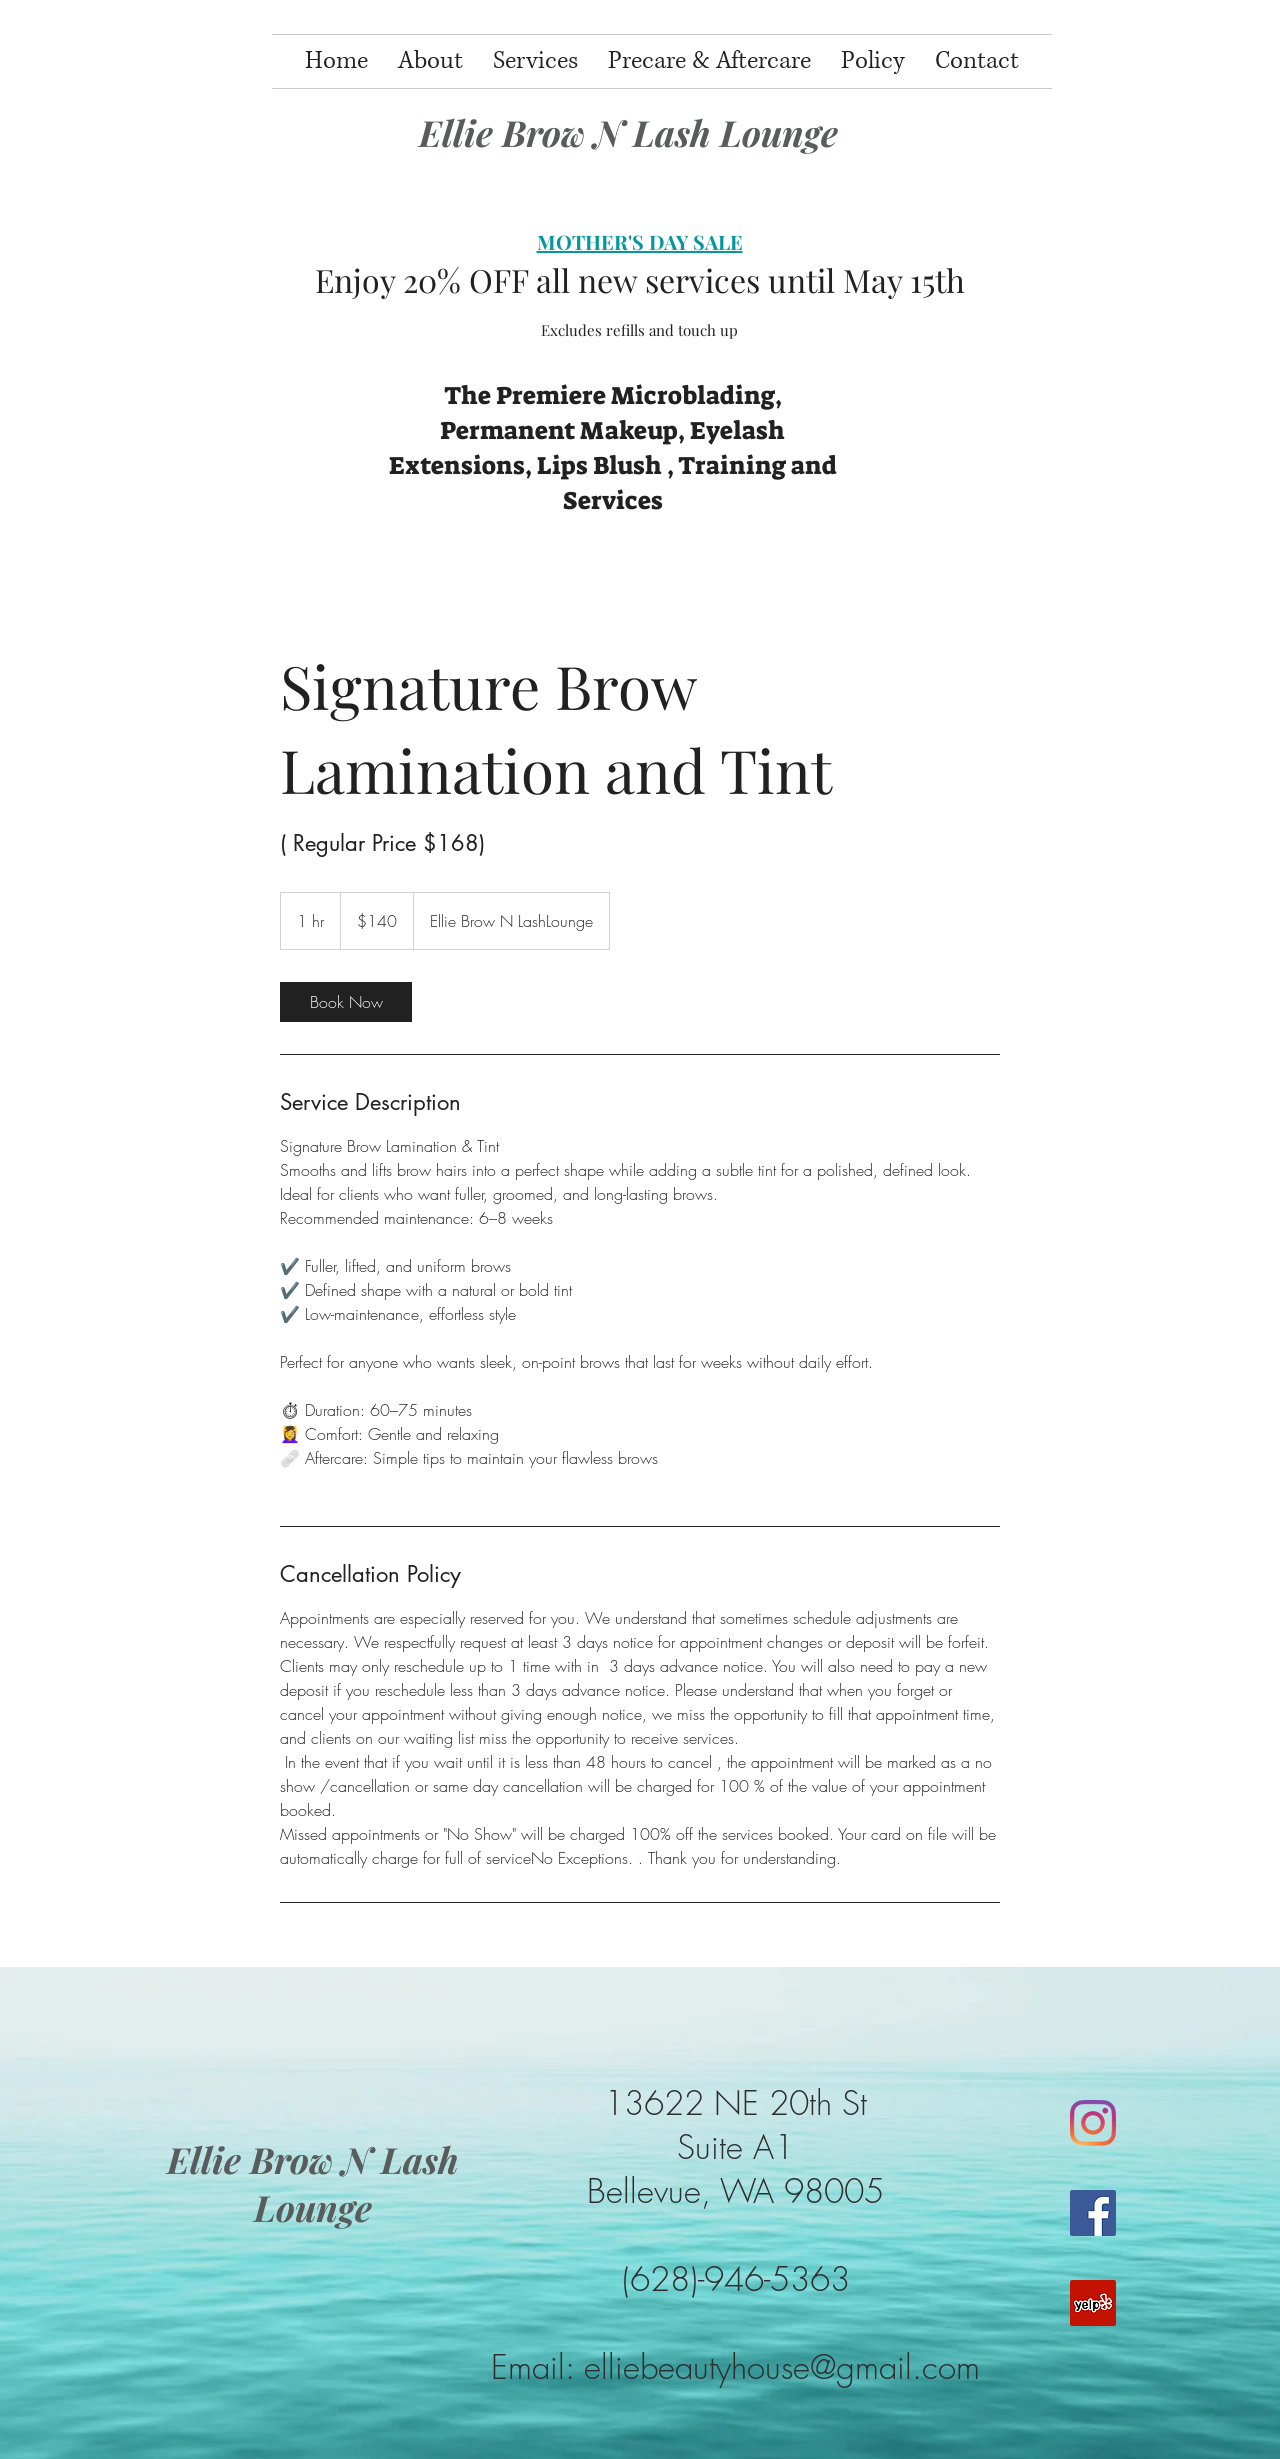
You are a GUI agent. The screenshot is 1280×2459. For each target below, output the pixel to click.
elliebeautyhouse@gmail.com (782, 2367)
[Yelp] (1093, 2303)
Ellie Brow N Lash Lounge (628, 132)
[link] (346, 1002)
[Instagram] (1093, 2123)
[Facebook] (1093, 2213)
